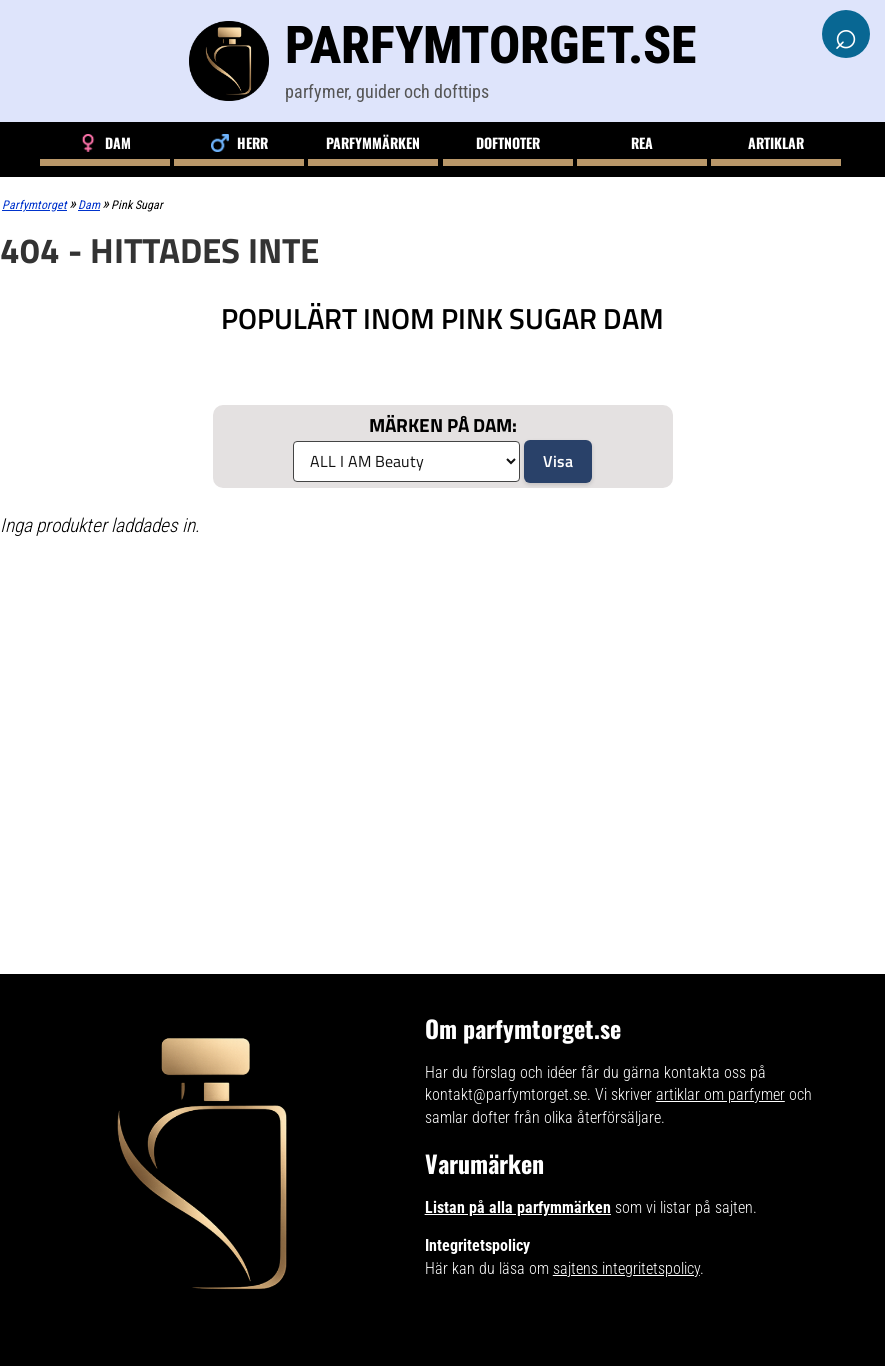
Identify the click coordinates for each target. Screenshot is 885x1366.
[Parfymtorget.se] (442, 61)
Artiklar (776, 142)
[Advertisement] (312, 699)
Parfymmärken (373, 142)
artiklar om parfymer (720, 1094)
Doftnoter (508, 142)
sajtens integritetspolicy (626, 1268)
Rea (642, 142)
